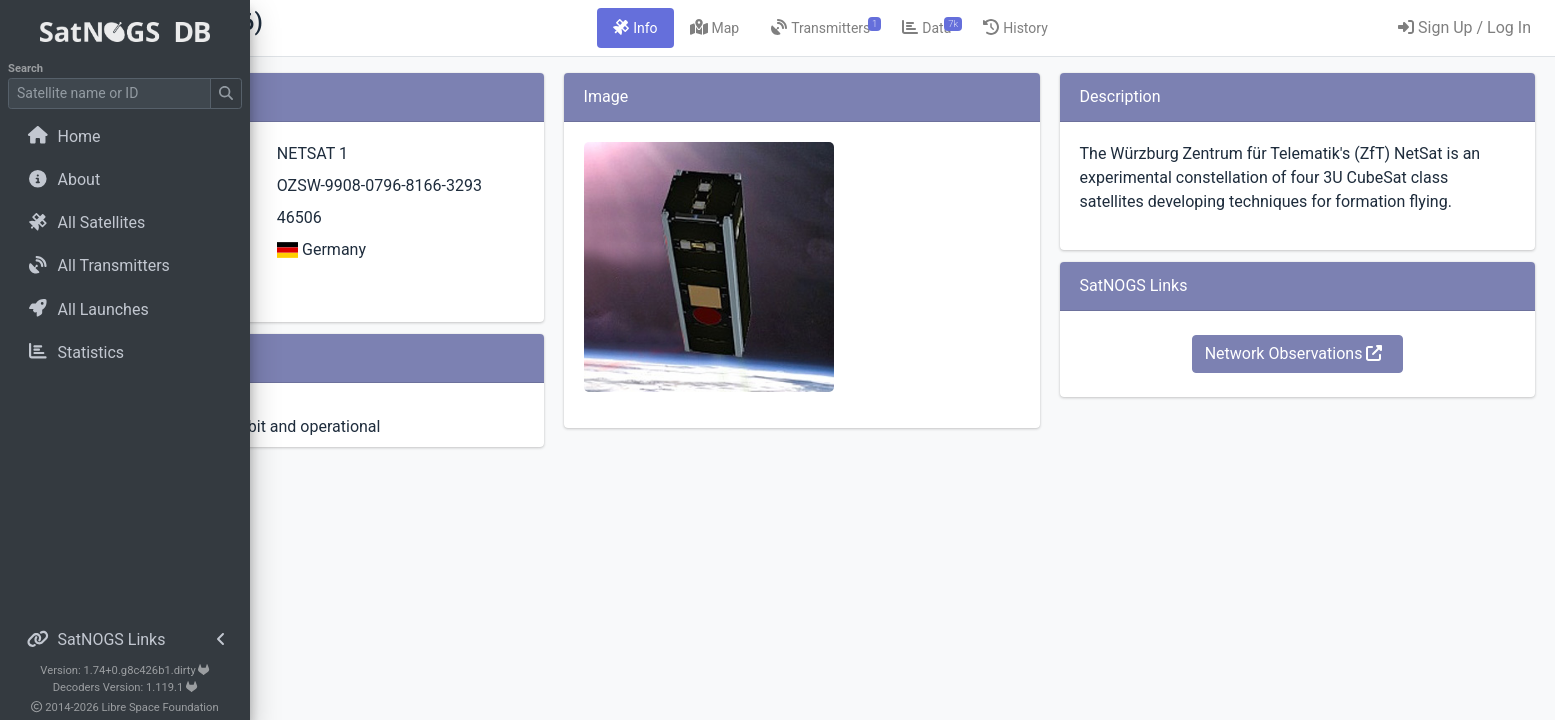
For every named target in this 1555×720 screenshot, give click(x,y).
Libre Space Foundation (160, 707)
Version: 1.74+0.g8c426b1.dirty (124, 670)
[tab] (740, 28)
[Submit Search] (226, 93)
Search (25, 68)
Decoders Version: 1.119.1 (125, 687)
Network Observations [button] (1329, 377)
